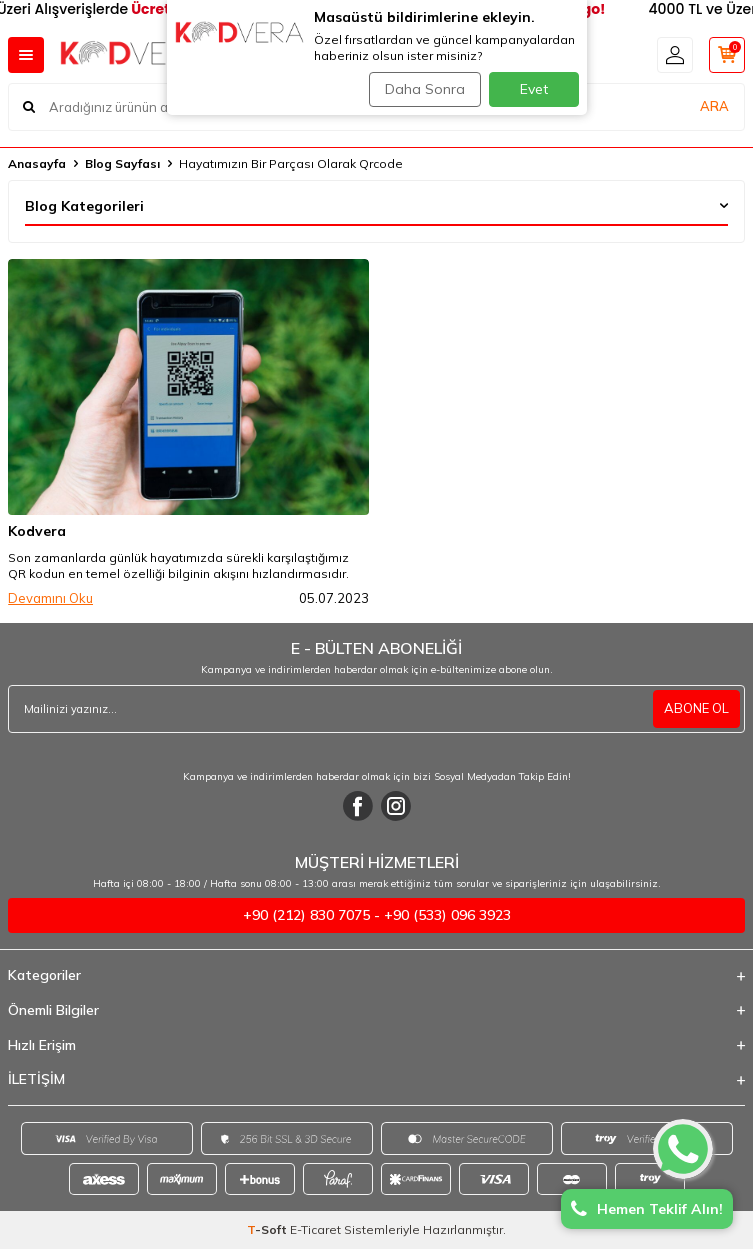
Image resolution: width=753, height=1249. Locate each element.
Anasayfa (37, 163)
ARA (714, 106)
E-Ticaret (315, 1229)
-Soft (268, 1229)
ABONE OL (696, 708)
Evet (534, 89)
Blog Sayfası (122, 163)
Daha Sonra (425, 89)
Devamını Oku (50, 598)
